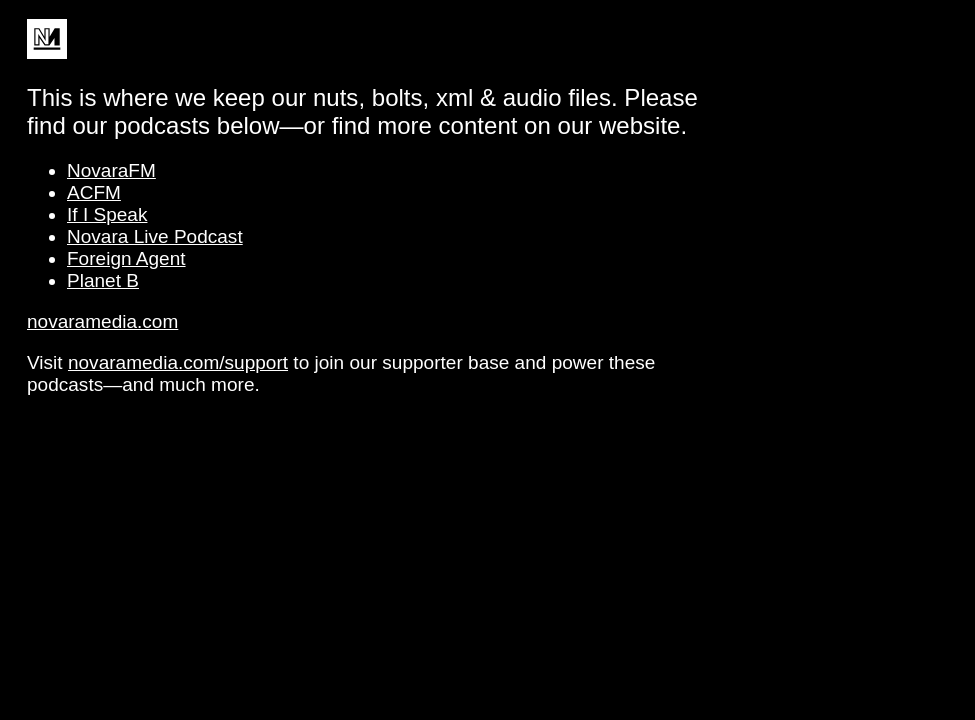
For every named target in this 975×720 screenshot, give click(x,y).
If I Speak (107, 214)
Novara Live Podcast (155, 236)
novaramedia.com (102, 321)
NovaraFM (111, 170)
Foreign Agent (126, 258)
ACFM (94, 192)
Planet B (103, 280)
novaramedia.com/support (178, 362)
